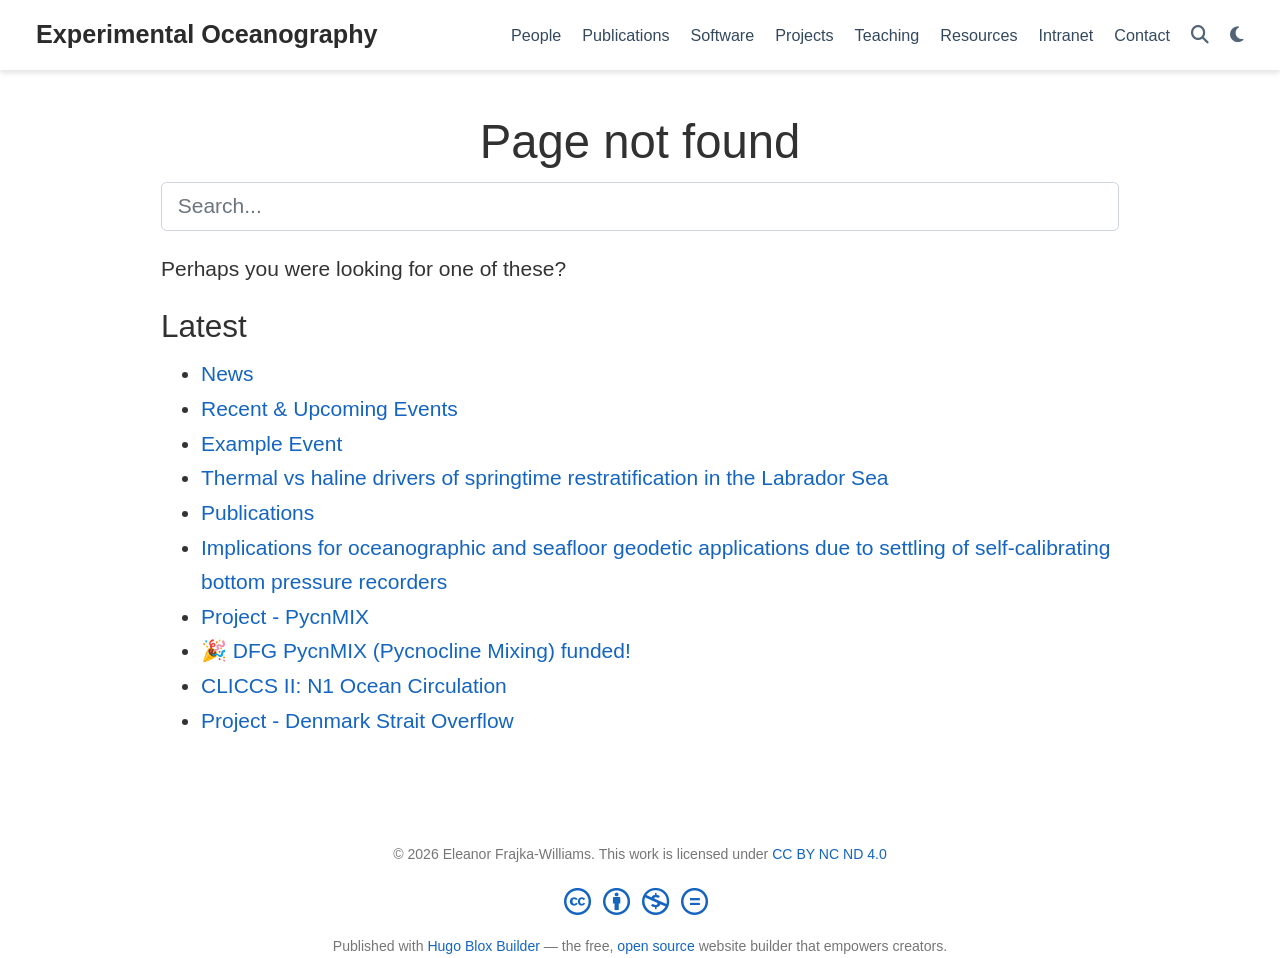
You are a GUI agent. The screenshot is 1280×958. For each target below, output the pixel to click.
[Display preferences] (1237, 35)
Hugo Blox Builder (483, 946)
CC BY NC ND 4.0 (829, 854)
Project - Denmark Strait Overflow (357, 720)
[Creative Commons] (640, 901)
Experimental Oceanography (207, 34)
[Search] (1200, 35)
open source (655, 946)
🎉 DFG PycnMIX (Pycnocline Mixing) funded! (416, 650)
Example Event (271, 443)
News (227, 373)
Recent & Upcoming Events (329, 408)
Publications (257, 512)
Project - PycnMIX (285, 616)
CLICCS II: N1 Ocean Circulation (354, 685)
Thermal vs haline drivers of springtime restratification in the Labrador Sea (544, 477)
